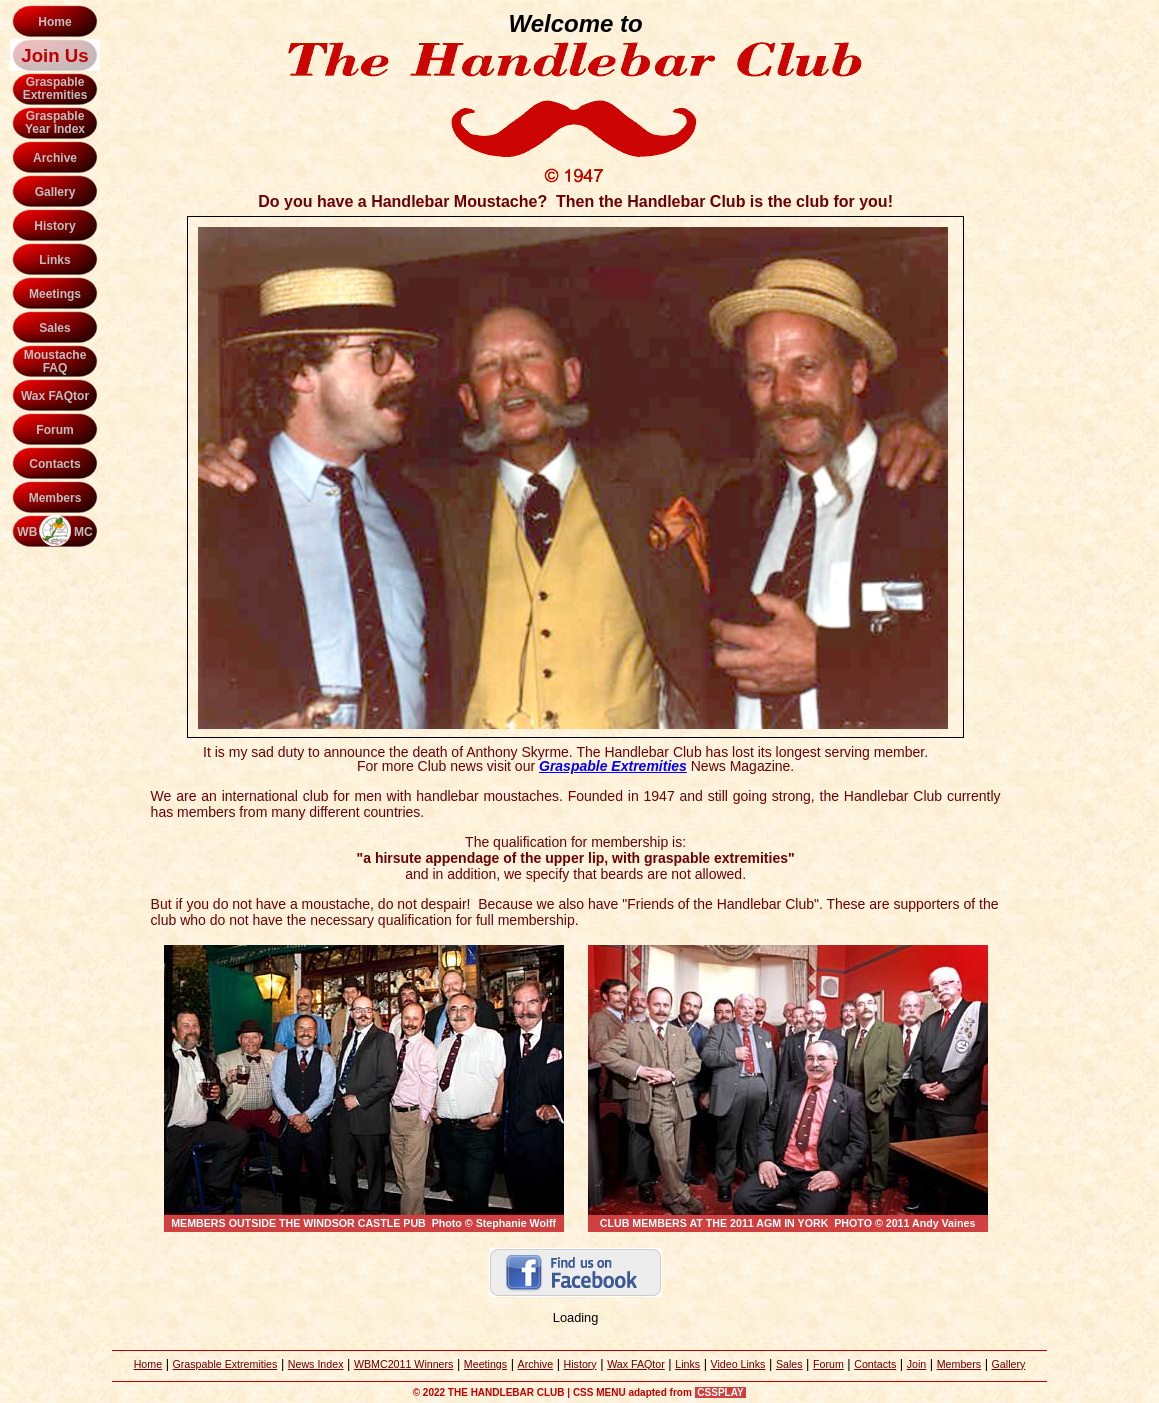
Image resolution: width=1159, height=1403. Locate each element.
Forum (54, 430)
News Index (316, 1364)
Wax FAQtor (55, 396)
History (54, 226)
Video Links (738, 1364)
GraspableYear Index (55, 122)
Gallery (55, 192)
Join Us (54, 55)
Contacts (54, 464)
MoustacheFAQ (55, 361)
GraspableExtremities (55, 88)
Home (54, 22)
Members (55, 498)
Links (54, 260)
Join (917, 1364)
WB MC (54, 532)
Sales (54, 328)
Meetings (55, 294)
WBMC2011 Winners (404, 1364)
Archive (55, 158)
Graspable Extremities (225, 1364)
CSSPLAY (721, 1392)
